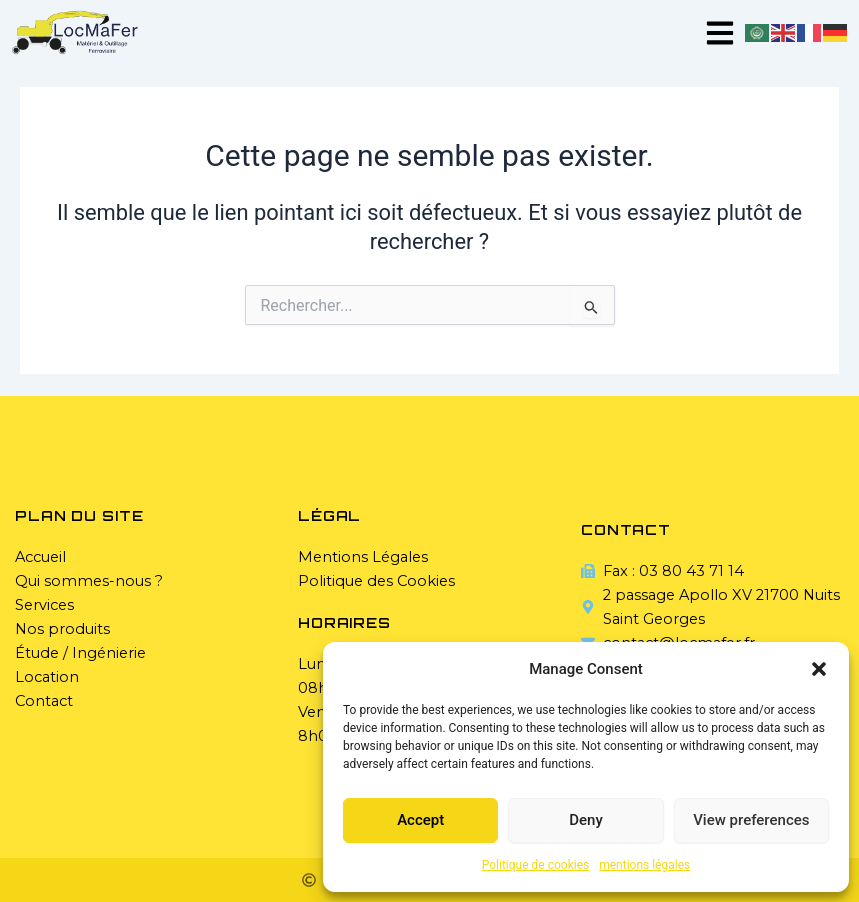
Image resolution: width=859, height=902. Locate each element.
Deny (586, 820)
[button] (819, 669)
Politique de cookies (535, 865)
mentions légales (644, 865)
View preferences (751, 820)
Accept (420, 820)
